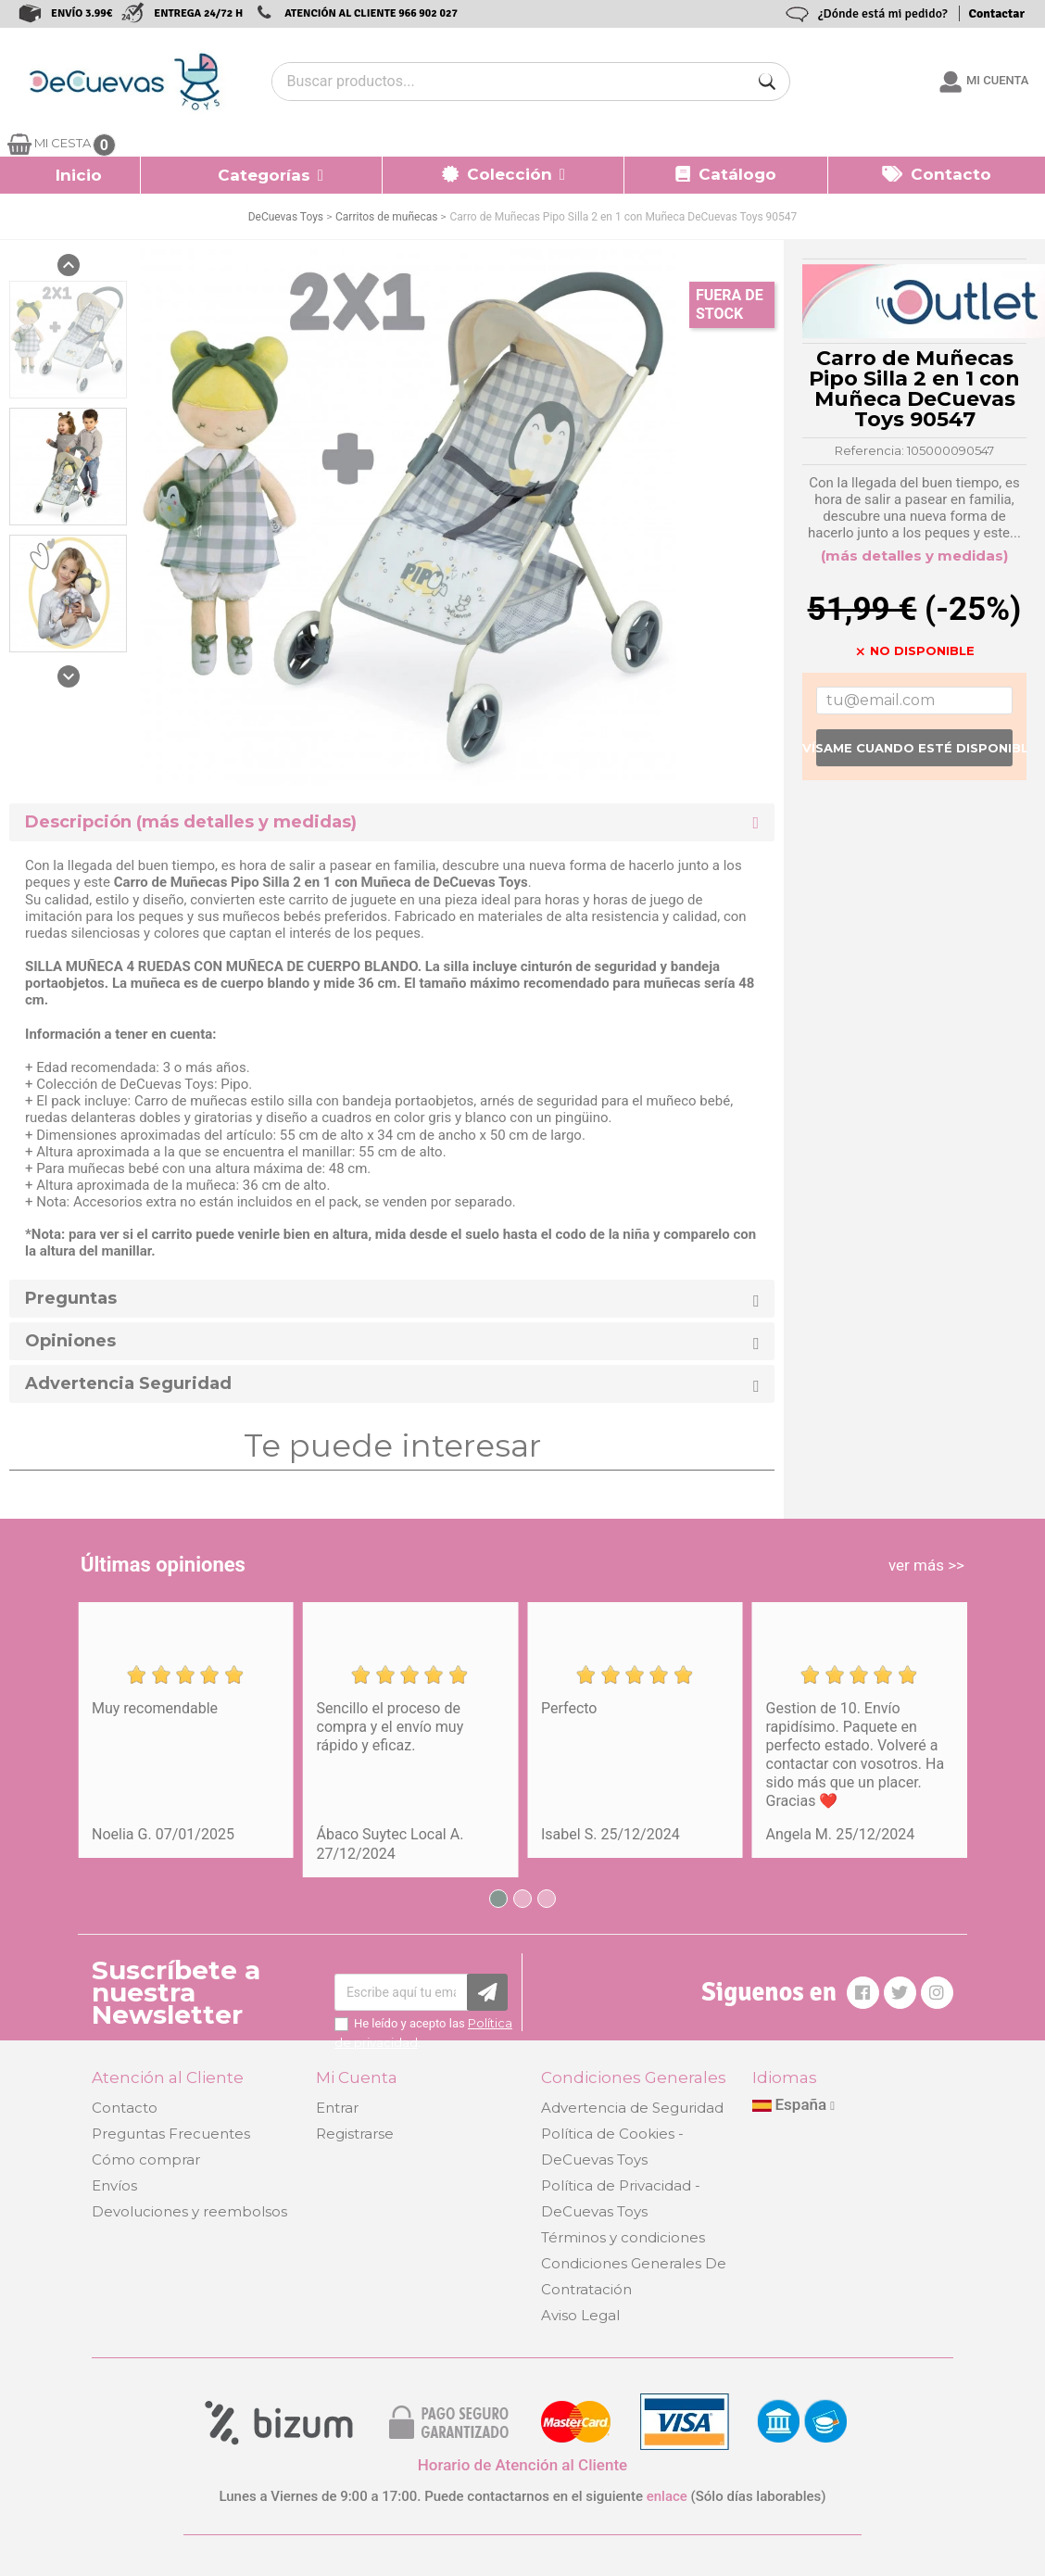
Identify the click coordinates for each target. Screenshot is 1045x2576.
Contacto (124, 2107)
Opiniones (70, 1341)
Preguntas (71, 1298)
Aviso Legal (580, 2315)
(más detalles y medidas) (914, 555)
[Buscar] (767, 81)
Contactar (997, 13)
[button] (262, 175)
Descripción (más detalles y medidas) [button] (191, 822)
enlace (667, 2496)
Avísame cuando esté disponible (914, 747)
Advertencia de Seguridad (632, 2107)
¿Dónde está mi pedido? (883, 13)
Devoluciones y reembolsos (189, 2211)
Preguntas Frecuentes (171, 2133)
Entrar (337, 2107)
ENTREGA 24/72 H (198, 13)
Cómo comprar (146, 2159)
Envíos (114, 2185)
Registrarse (355, 2133)
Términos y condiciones (623, 2237)
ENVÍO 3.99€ (81, 13)
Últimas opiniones (163, 1564)
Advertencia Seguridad (128, 1384)
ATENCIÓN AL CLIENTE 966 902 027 (371, 13)
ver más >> (926, 1565)
